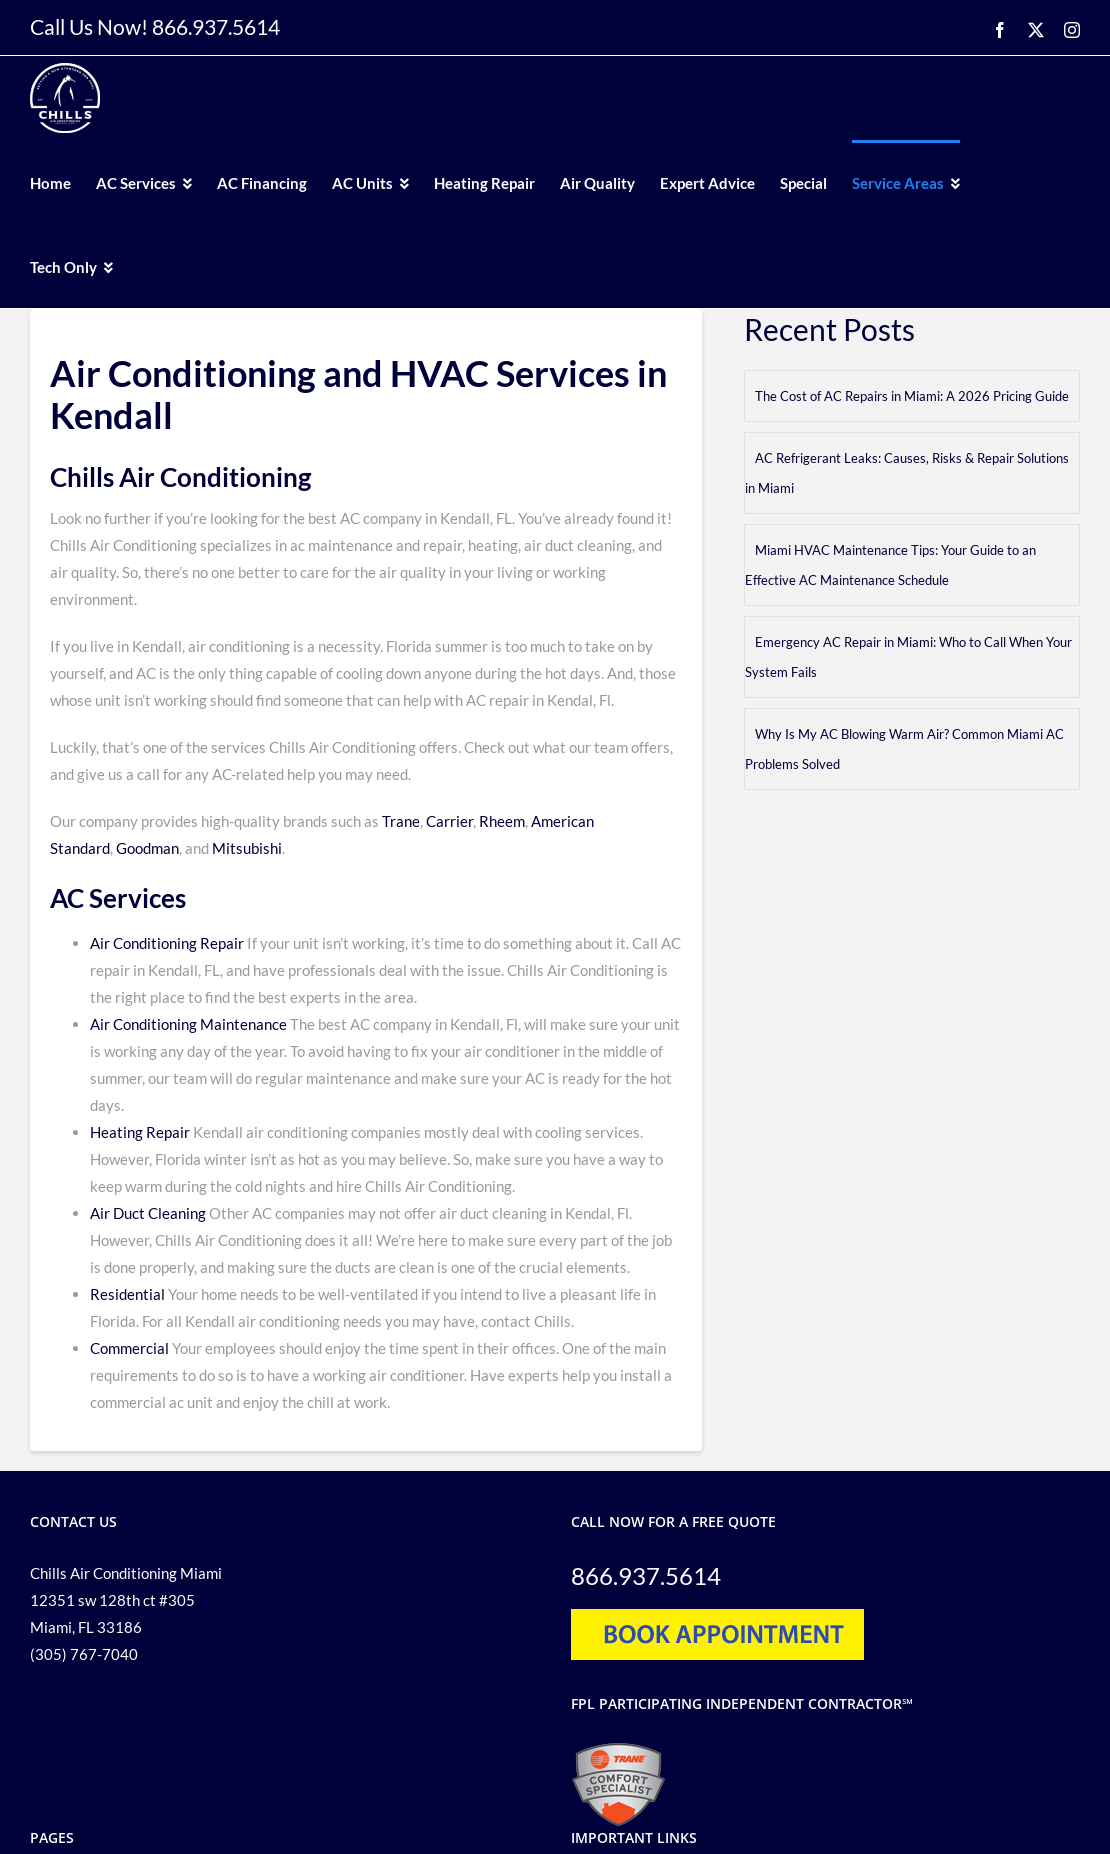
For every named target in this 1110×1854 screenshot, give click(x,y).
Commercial (129, 1348)
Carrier (449, 821)
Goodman (147, 848)
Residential (127, 1294)
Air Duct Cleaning (148, 1213)
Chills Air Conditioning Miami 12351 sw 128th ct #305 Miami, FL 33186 (126, 1600)
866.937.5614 (216, 26)
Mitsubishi (247, 848)
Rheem (500, 821)
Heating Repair (140, 1132)
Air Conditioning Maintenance (188, 1024)
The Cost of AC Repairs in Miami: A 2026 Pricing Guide (912, 396)
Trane (401, 821)
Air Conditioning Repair (167, 943)
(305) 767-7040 (84, 1654)
